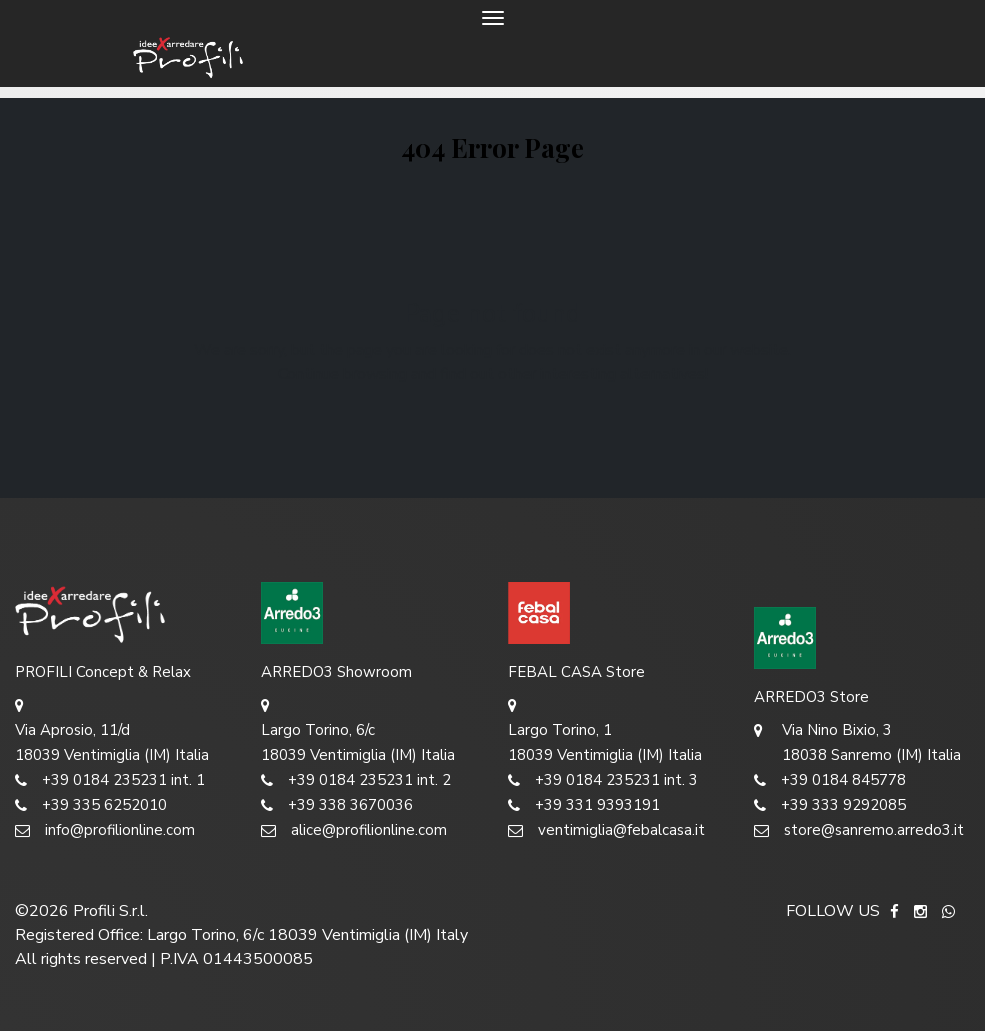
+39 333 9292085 (830, 805)
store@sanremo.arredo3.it (859, 830)
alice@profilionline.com (354, 830)
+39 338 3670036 (337, 805)
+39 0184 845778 (830, 780)
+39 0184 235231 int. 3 (603, 780)
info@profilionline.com (105, 830)
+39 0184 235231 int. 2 (356, 780)
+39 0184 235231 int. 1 (110, 780)
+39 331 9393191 (584, 805)
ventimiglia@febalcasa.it (606, 830)
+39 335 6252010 (91, 805)
